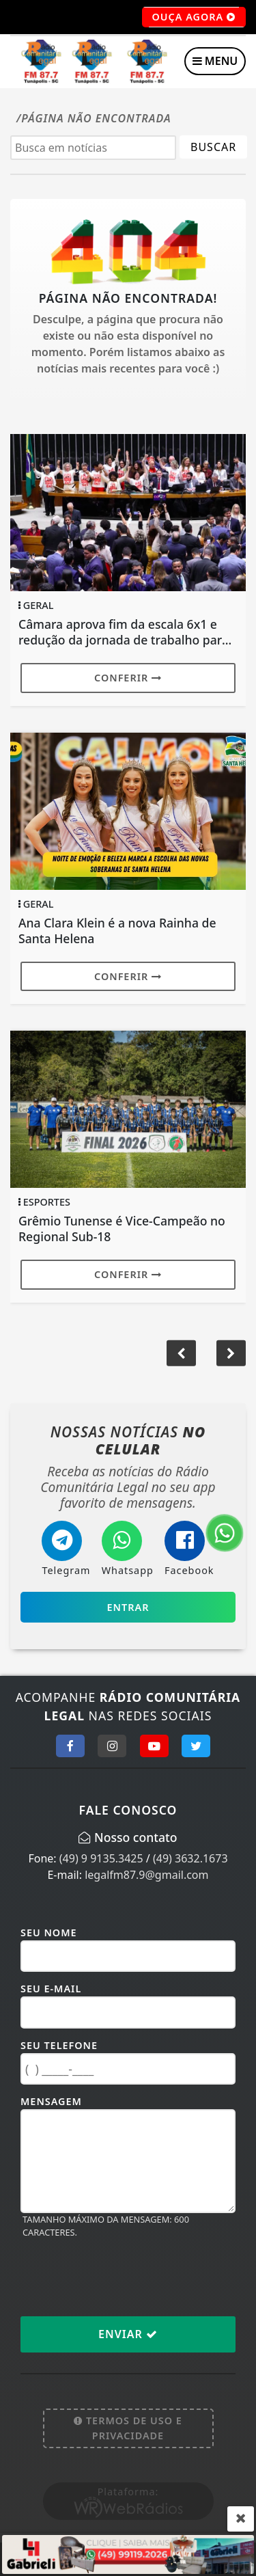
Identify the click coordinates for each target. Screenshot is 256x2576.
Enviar (128, 2334)
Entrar (128, 1607)
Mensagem (51, 2101)
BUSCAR (213, 146)
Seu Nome (48, 1932)
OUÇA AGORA (194, 17)
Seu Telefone (59, 2045)
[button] (231, 1353)
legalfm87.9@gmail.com (146, 1874)
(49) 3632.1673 (190, 1858)
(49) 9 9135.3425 (101, 1858)
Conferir (128, 677)
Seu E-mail (50, 1988)
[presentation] (124, 2276)
